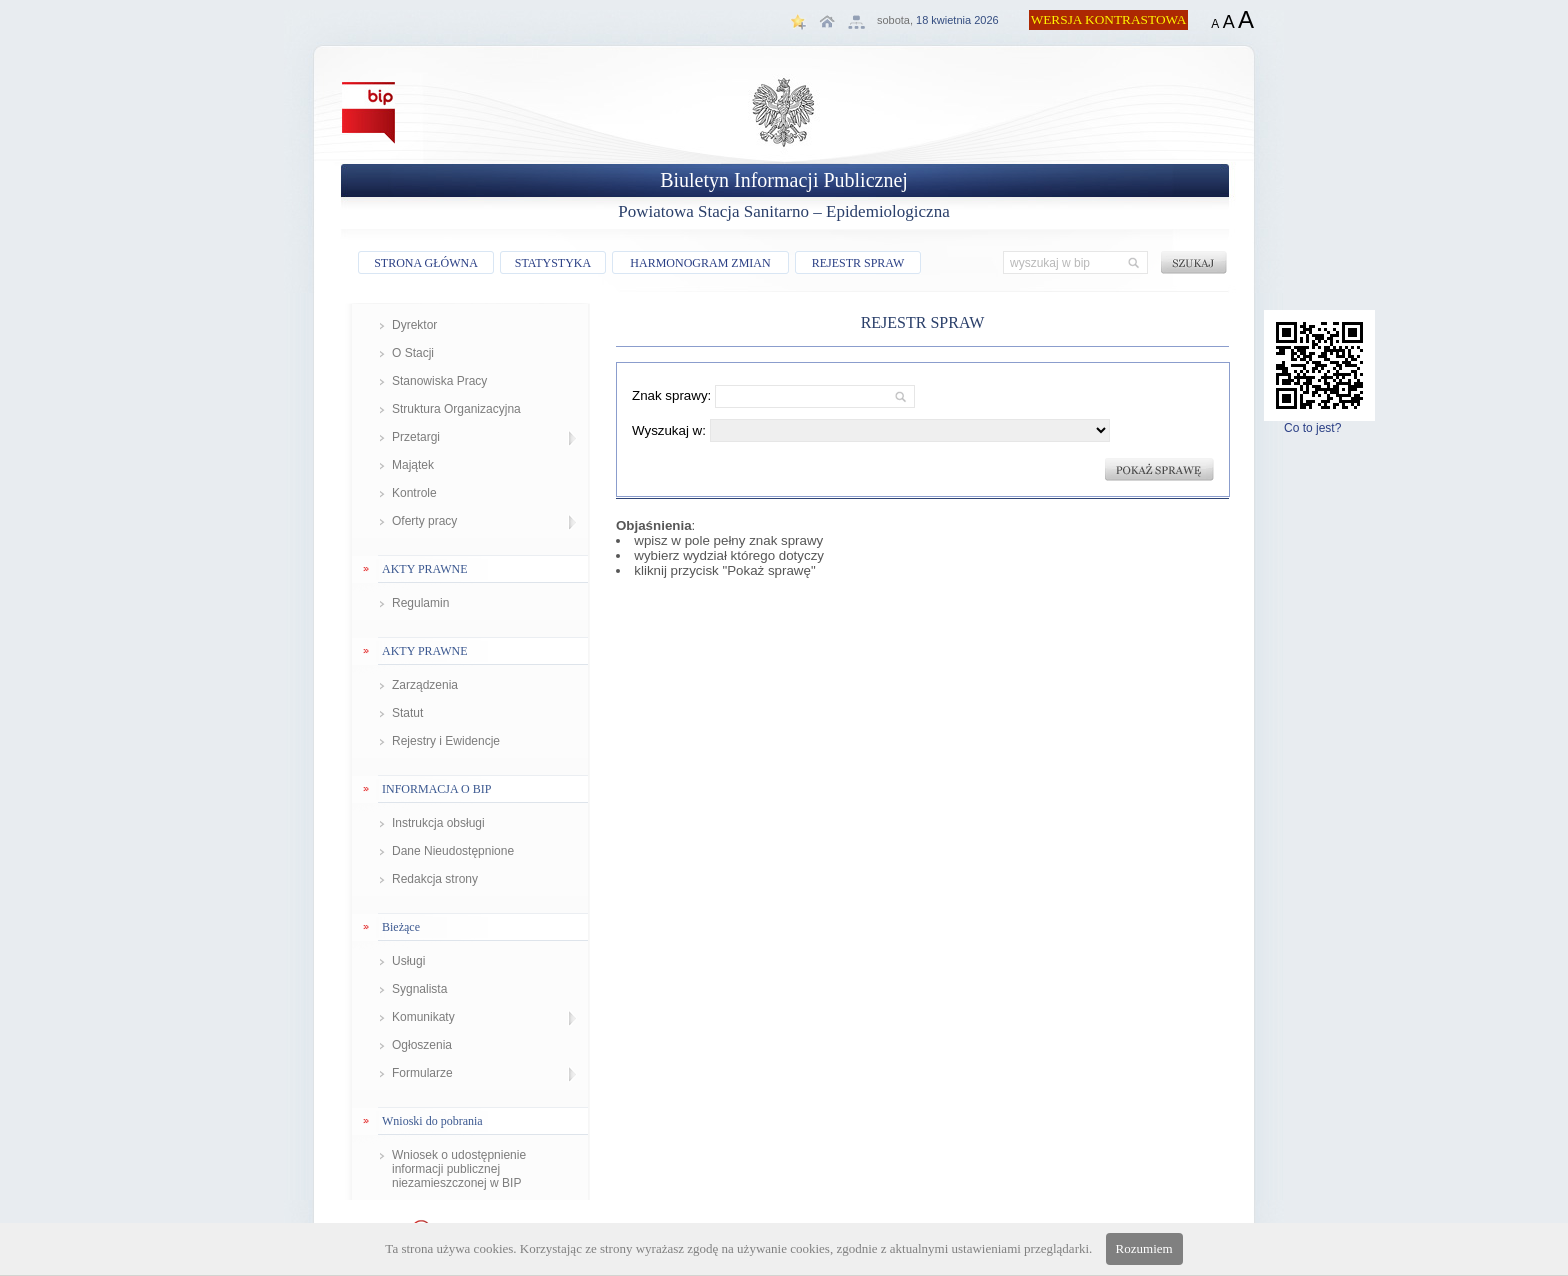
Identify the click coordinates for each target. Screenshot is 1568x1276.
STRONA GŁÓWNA (426, 263)
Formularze (422, 1073)
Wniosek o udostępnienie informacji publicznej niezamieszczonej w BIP (459, 1169)
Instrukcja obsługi (438, 823)
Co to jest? (1319, 422)
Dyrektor (414, 325)
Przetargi (416, 437)
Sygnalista (419, 989)
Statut (407, 713)
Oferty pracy (424, 521)
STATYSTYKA (553, 263)
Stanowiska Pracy (439, 381)
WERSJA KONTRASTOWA (1109, 19)
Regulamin (420, 603)
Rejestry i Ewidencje (446, 741)
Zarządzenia (425, 685)
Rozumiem (1144, 1248)
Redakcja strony (435, 879)
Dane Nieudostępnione (453, 851)
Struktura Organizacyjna (456, 409)
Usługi (408, 961)
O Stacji (413, 353)
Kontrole (414, 493)
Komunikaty (423, 1017)
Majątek (413, 465)
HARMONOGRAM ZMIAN (700, 263)
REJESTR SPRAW (858, 263)
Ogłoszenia (422, 1045)
